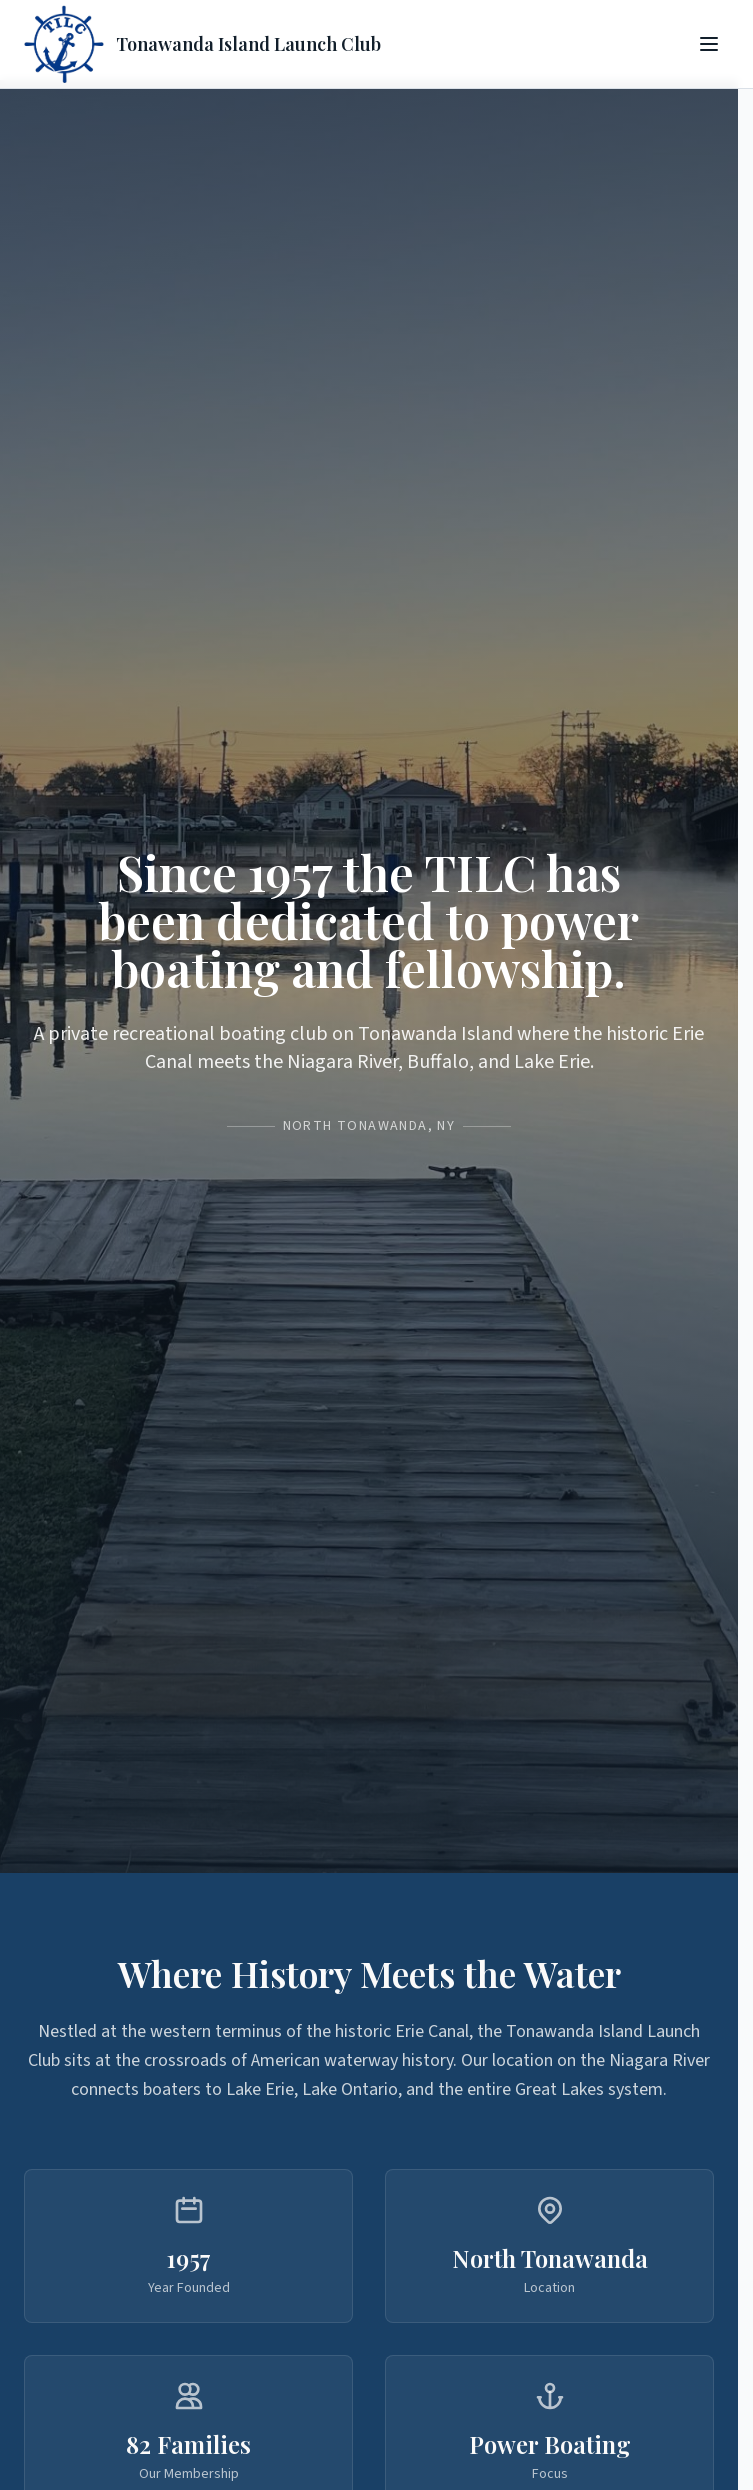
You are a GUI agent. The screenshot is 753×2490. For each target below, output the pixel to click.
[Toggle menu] (709, 44)
